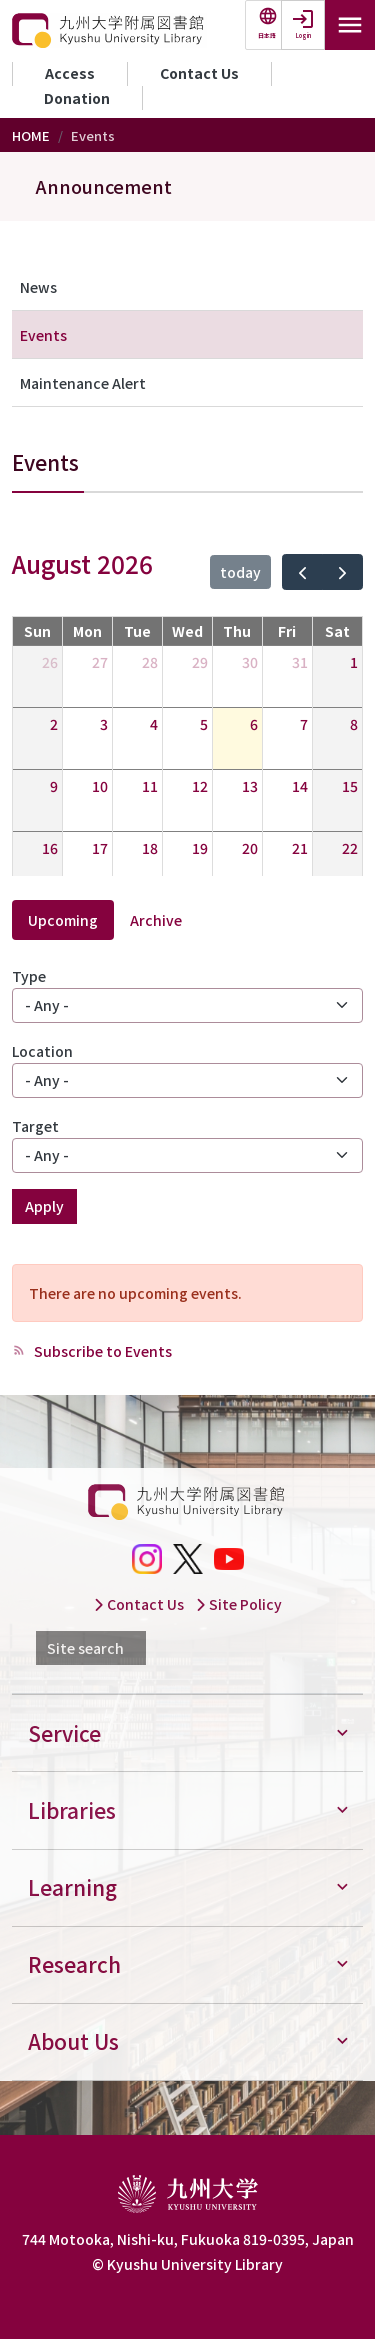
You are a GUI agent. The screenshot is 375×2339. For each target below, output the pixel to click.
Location (42, 1051)
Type (29, 976)
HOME (31, 135)
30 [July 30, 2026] (250, 662)
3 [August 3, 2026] (104, 724)
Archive (156, 920)
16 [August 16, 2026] (50, 848)
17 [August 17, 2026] (100, 848)
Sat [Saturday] (337, 631)
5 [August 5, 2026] (204, 724)
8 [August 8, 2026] (354, 724)
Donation (77, 98)
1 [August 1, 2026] (354, 662)
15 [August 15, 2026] (350, 786)
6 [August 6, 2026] (254, 724)
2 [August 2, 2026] (54, 724)
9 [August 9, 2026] (54, 786)
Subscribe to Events (101, 1351)
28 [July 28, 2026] (150, 662)
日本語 (267, 35)
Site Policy (238, 1604)
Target (35, 1126)
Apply (44, 1206)
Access (70, 73)
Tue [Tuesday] (137, 631)
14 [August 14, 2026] (300, 786)
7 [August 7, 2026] (304, 724)
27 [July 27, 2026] (100, 662)
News (38, 287)
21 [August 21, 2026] (300, 848)
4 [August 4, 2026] (154, 724)
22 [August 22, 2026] (350, 848)
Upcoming (63, 920)
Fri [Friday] (287, 631)
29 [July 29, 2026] (200, 662)
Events (43, 335)
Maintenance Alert (83, 383)
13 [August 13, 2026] (250, 786)
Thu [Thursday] (237, 631)
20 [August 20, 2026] (250, 848)
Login (303, 35)
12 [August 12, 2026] (200, 786)
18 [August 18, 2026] (150, 848)
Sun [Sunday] (37, 631)
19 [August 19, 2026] (200, 848)
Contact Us (199, 73)
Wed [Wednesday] (187, 631)
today (240, 572)
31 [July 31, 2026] (300, 662)
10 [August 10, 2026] (100, 786)
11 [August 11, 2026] (150, 786)
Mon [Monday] (87, 631)
